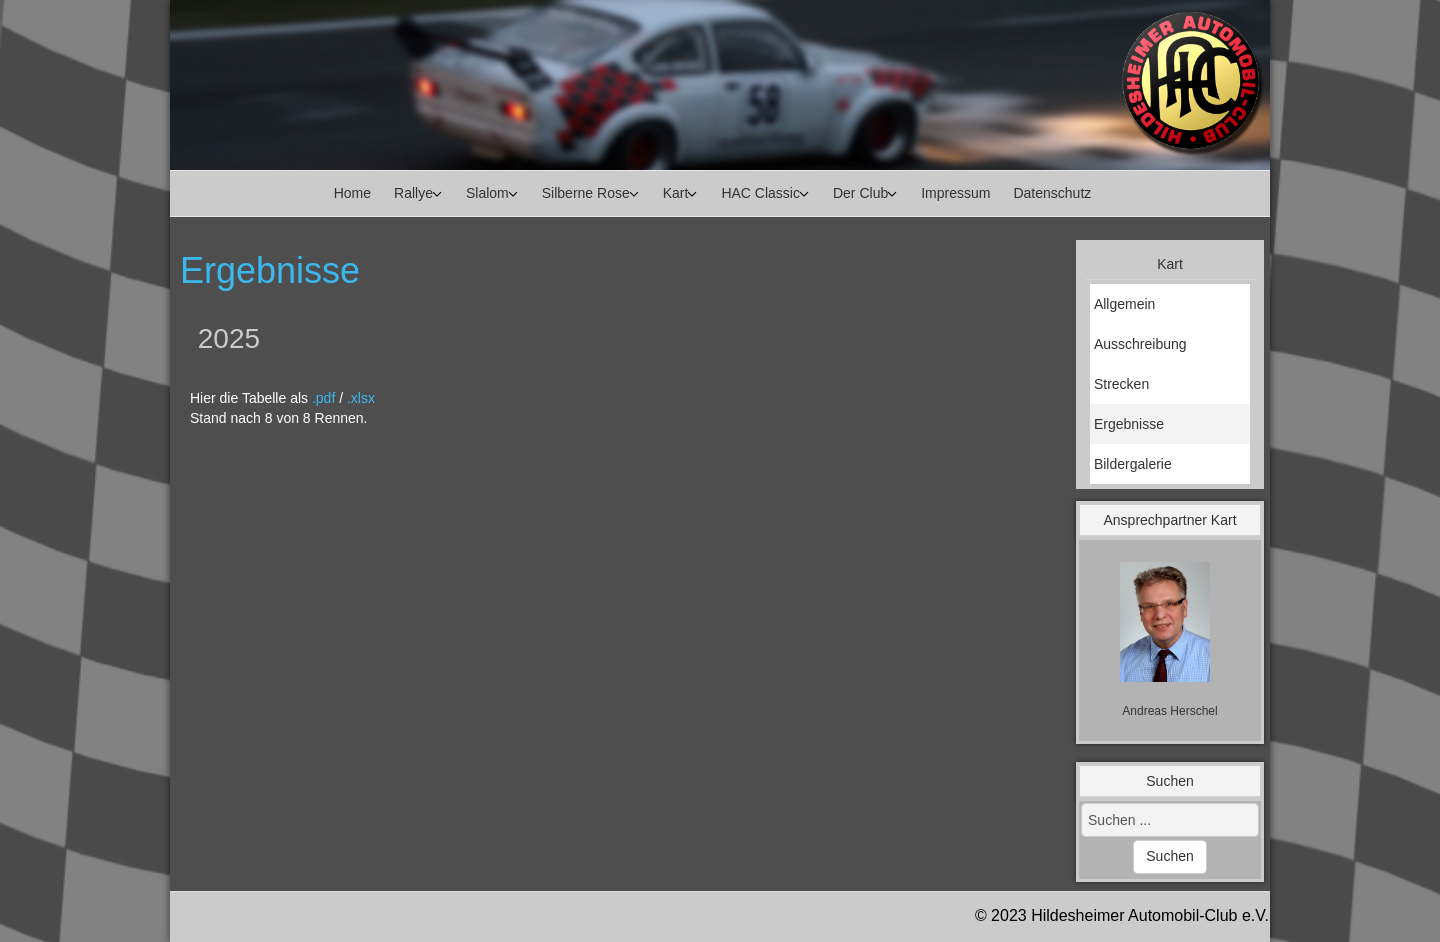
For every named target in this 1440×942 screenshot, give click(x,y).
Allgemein (1124, 304)
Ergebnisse (1129, 424)
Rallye (413, 193)
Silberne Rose (586, 193)
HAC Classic (760, 193)
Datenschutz (1052, 193)
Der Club (860, 193)
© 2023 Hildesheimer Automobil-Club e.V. (1122, 915)
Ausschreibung (1140, 344)
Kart (676, 193)
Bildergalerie (1133, 464)
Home (352, 193)
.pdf (323, 398)
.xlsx (361, 398)
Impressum (955, 193)
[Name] (1169, 711)
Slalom (487, 193)
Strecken (1121, 384)
